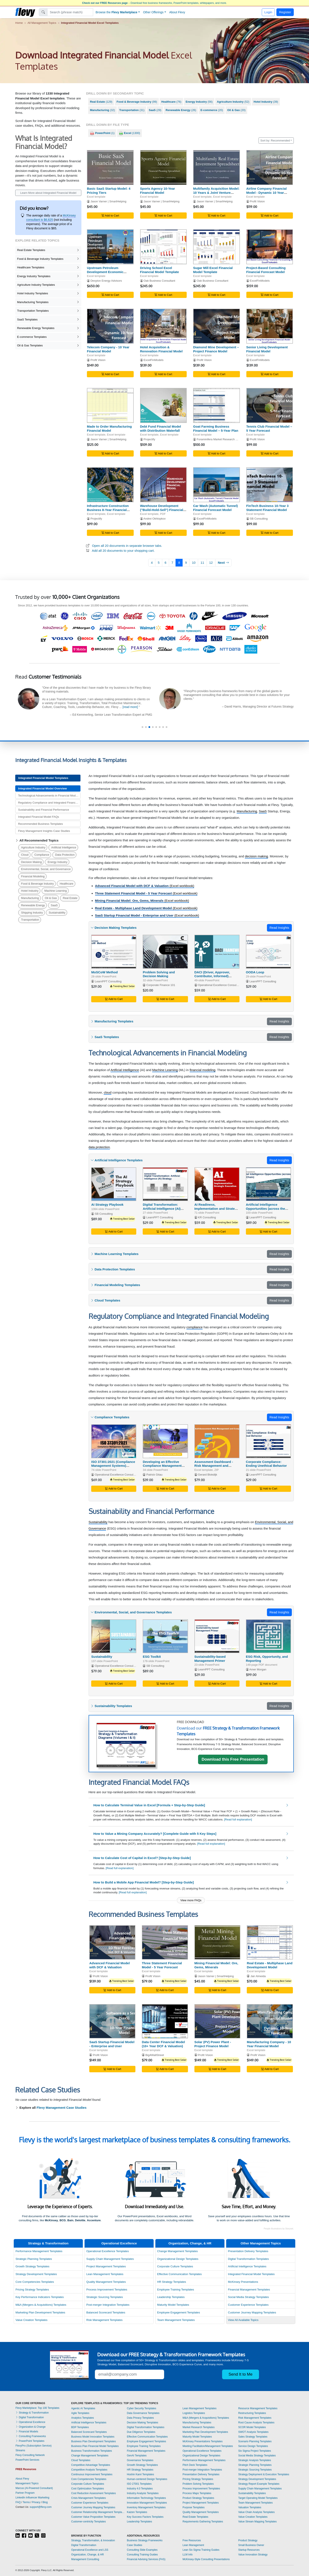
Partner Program (25, 2492)
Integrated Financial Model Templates (251, 2274)
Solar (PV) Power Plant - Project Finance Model (212, 2044)
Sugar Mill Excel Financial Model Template (213, 270)
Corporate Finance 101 (160, 985)
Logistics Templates (194, 2413)
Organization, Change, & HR (189, 2243)
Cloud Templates (80, 2460)
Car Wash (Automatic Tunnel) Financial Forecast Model (215, 508)
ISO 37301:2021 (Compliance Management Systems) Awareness (113, 1466)
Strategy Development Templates (36, 2274)
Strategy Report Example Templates (258, 2483)
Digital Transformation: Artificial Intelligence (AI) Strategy (161, 1208)
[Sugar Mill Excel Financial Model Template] (216, 246)
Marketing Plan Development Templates (40, 2312)
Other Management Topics (261, 2243)
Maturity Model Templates (173, 2304)
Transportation (30, 919)
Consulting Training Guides (142, 2554)
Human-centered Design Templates (147, 2479)
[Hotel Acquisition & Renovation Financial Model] (163, 326)
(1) (102, 133)
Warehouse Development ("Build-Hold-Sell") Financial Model (161, 510)
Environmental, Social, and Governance (46, 869)
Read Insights (279, 927)
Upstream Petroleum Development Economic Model (105, 272)
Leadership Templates (171, 2297)
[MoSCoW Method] (113, 951)
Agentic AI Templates (83, 2408)
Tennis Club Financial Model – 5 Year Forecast (269, 428)
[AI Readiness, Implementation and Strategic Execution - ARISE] (216, 1184)
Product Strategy (247, 2540)
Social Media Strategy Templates (248, 2297)
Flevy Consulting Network (30, 2455)
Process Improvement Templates (106, 2289)
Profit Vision (257, 201)
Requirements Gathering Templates (203, 2521)
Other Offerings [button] (153, 12)
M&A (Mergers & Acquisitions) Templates (40, 2304)
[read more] (130, 707)
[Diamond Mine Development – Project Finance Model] (216, 326)
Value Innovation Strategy (253, 2554)
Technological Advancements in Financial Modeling (49, 795)
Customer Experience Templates (248, 2304)
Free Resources (192, 2540)
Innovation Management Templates (147, 2502)
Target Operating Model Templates (257, 2497)
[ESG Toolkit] (165, 1636)
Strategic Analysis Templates (254, 2460)
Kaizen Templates (137, 2512)
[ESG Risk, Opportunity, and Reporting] (268, 1636)
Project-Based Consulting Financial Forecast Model (266, 270)
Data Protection (64, 854)
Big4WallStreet (154, 2055)
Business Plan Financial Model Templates (95, 2446)
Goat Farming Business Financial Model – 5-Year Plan (215, 428)
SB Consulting (259, 518)
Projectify (149, 439)
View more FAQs (191, 1900)
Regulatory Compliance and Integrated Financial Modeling (49, 802)
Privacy (36, 2502)
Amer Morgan (257, 1669)
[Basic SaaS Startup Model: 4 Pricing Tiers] (110, 167)
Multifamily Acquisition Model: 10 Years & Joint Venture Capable (216, 192)
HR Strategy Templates (171, 2281)
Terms (26, 2502)
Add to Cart (110, 215)
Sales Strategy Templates (252, 2436)
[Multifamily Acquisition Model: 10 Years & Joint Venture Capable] (216, 167)
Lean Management (193, 2545)
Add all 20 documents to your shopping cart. (123, 550)
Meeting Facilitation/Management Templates (208, 2446)
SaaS (54, 905)
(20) (211, 110)
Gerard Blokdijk (207, 1474)
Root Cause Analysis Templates (256, 2422)
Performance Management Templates (38, 2251)
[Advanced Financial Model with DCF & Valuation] (112, 1942)
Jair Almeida (258, 1976)
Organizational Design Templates (177, 2258)
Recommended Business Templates (40, 823)
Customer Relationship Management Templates (98, 2512)
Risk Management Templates (104, 2320)
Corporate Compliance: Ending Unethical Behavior (266, 1464)
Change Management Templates (177, 2251)
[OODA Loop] (268, 951)
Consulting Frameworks (30, 2436)
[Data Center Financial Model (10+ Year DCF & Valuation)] (165, 2021)
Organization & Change (30, 2426)
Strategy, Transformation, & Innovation (93, 2540)
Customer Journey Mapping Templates (252, 2312)
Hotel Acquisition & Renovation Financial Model (161, 349)
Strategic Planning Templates (33, 2258)
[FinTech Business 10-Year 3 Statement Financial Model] (269, 484)
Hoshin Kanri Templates (140, 2474)
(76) (171, 101)
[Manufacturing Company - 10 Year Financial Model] (270, 2021)
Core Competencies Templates (34, 2281)
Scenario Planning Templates (254, 2441)
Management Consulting (85, 2559)
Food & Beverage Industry (37, 883)
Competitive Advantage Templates (90, 2464)
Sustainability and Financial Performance (43, 809)
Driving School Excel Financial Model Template (159, 270)
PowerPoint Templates (29, 2440)
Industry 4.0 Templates (140, 2488)
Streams (20, 2450)
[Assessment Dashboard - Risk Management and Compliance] (216, 1441)
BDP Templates (80, 2427)
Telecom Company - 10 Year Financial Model (108, 349)
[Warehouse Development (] (163, 484)
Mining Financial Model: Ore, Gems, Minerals (216, 1965)
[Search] (70, 12)
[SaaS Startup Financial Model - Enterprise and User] (112, 2021)
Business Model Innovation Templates (92, 2436)
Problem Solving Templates (198, 2483)
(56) (199, 101)
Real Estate (70, 898)
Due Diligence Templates (141, 2431)
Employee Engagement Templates (178, 2312)
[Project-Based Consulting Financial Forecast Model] (269, 246)
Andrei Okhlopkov (154, 518)
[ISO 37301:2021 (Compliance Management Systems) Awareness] (113, 1441)
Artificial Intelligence (63, 847)
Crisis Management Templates (88, 2497)
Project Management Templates (106, 2266)
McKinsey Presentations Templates (203, 2441)
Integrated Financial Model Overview (42, 788)
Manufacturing (30, 898)
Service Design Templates (253, 2446)
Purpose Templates (194, 2507)
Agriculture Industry (33, 847)
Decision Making (31, 862)
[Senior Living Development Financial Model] (269, 326)
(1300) (129, 133)
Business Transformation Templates (91, 2450)
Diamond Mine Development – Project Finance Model (216, 349)
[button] (142, 727)
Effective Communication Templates (179, 2274)
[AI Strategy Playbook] (113, 1184)
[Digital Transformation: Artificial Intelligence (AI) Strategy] (165, 1184)
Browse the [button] (117, 12)
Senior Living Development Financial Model (267, 349)
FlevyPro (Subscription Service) (33, 2445)
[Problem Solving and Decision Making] (165, 951)
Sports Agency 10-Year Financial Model (157, 190)
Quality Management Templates (106, 2281)
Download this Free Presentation (232, 1759)
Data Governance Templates (143, 2413)
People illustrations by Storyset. (279, 2228)
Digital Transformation (29, 2417)
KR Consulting (207, 1217)
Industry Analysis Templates (143, 2493)
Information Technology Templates (146, 2497)
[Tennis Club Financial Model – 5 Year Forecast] (269, 405)
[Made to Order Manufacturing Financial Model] (110, 405)
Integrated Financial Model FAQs (38, 816)
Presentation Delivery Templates (248, 2251)
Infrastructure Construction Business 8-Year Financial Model (108, 510)
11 (202, 562)
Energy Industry (57, 862)
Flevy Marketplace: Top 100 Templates (37, 2407)
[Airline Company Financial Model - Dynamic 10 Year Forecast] (269, 167)
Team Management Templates (176, 2320)
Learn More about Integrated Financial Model (48, 192)
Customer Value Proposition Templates (93, 2516)
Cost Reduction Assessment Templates (93, 2493)
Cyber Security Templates (141, 2408)
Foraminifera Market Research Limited (221, 439)
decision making (256, 856)
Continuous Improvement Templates (91, 2474)
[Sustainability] (113, 1636)
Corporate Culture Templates (175, 2266)
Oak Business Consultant (159, 280)
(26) (181, 110)
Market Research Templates (199, 2427)
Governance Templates (140, 2460)
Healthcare (66, 883)
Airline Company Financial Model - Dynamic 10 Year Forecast (266, 192)
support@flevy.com (41, 2506)
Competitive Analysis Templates (89, 2469)
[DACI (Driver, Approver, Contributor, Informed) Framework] (216, 951)
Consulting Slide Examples (142, 2549)
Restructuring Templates (252, 2413)
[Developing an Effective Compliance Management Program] (165, 1441)
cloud (107, 1092)
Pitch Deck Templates (195, 2464)
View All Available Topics (243, 2320)
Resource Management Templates (257, 2408)
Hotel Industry (29, 890)
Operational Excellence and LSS (89, 2549)
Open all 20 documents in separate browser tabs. (127, 545)
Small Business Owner (251, 2545)
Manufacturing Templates (197, 2422)
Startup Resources (248, 2549)
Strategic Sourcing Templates (104, 2297)
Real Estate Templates (195, 2516)
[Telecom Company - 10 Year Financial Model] (110, 326)
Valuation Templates (249, 2507)
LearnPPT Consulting (108, 981)
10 (193, 562)
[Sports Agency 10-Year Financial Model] (163, 167)
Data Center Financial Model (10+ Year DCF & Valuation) (163, 2044)
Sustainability (57, 912)
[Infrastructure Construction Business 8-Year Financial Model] (110, 484)
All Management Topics (41, 22)
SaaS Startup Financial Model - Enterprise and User (111, 2044)
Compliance (41, 854)
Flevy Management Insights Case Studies (44, 831)
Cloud (24, 854)
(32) (102, 110)
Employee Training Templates (175, 2289)
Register (285, 12)
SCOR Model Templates (252, 2427)
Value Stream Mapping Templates (257, 2521)
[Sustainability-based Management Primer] (216, 1636)
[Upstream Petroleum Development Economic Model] (110, 246)
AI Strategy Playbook (107, 1204)
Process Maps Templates (197, 2493)
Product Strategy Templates (198, 2497)
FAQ (18, 2502)
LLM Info (188, 2554)
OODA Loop (255, 972)
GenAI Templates (137, 2455)
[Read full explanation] (238, 1819)
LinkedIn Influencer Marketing (32, 2497)
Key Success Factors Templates (145, 2516)
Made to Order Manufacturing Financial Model (109, 428)
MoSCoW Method (104, 972)
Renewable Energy (33, 905)
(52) (233, 101)
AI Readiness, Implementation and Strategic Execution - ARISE (216, 1208)
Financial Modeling (32, 876)
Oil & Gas (51, 898)
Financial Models (26, 2431)
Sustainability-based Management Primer (210, 1658)
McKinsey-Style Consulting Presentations (206, 2559)
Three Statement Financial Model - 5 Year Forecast (162, 1965)
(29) (155, 110)
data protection (99, 1147)
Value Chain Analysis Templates (256, 2512)
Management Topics (26, 2483)
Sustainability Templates (252, 2493)
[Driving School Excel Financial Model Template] (163, 246)
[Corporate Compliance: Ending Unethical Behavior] (268, 1441)
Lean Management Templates (104, 2274)
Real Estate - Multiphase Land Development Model (269, 1965)
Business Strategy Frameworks (144, 2540)
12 (211, 562)
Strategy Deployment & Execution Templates (263, 2474)
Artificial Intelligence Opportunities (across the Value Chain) (265, 1208)
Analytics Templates (82, 2417)
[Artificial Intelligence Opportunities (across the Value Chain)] (268, 1184)
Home (19, 22)
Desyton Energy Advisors (106, 280)
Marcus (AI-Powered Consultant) (34, 2488)
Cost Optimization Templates (87, 2488)
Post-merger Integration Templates (107, 2304)
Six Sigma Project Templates (254, 2450)
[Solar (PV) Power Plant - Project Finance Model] (217, 2021)
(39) (266, 101)
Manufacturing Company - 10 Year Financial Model (269, 2044)
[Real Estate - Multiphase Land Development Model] (270, 1942)
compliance (194, 1327)
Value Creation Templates (31, 2320)
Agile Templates (80, 2413)
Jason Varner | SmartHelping (108, 201)
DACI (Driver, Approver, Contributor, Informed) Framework (212, 976)
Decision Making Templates (142, 2422)
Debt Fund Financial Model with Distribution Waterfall (160, 428)
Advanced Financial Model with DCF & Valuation (109, 1965)
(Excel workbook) (144, 886)
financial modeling (202, 1070)
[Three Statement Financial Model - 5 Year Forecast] (165, 1942)
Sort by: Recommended (275, 140)
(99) (137, 101)
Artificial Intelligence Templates (247, 2266)
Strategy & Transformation (48, 2243)
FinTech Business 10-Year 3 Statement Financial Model (267, 508)
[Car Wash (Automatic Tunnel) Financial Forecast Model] (216, 484)
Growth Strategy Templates (32, 2266)
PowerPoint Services (27, 2459)
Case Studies (134, 2545)
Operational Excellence (119, 2243)
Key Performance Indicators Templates (39, 2297)
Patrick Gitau (154, 1474)
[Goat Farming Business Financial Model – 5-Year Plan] (216, 405)
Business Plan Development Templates (93, 2441)
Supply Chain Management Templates (110, 2258)
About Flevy (177, 12)
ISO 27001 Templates (139, 2483)
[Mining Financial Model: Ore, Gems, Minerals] (217, 1942)
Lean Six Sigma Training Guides (201, 2549)
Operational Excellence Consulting (219, 985)
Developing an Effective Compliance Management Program (162, 1466)
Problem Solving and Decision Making (159, 974)
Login (268, 12)
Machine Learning (55, 890)
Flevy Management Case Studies (61, 2107)
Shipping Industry (32, 912)
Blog (45, 2502)
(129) (101, 101)
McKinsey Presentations (243, 2281)
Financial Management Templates (249, 2289)
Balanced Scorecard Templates (105, 2312)
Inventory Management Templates (146, 2507)
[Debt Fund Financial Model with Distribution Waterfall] (163, 405)
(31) (132, 110)
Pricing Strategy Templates (32, 2289)
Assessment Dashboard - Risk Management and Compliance (213, 1466)
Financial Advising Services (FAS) (146, 2559)
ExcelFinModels (260, 280)
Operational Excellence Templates (107, 2251)
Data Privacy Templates (140, 2417)
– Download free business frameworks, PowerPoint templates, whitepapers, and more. (154, 3)
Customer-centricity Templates (88, 2521)
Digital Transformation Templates (248, 2258)
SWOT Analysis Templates (253, 2431)
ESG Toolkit (152, 1656)
